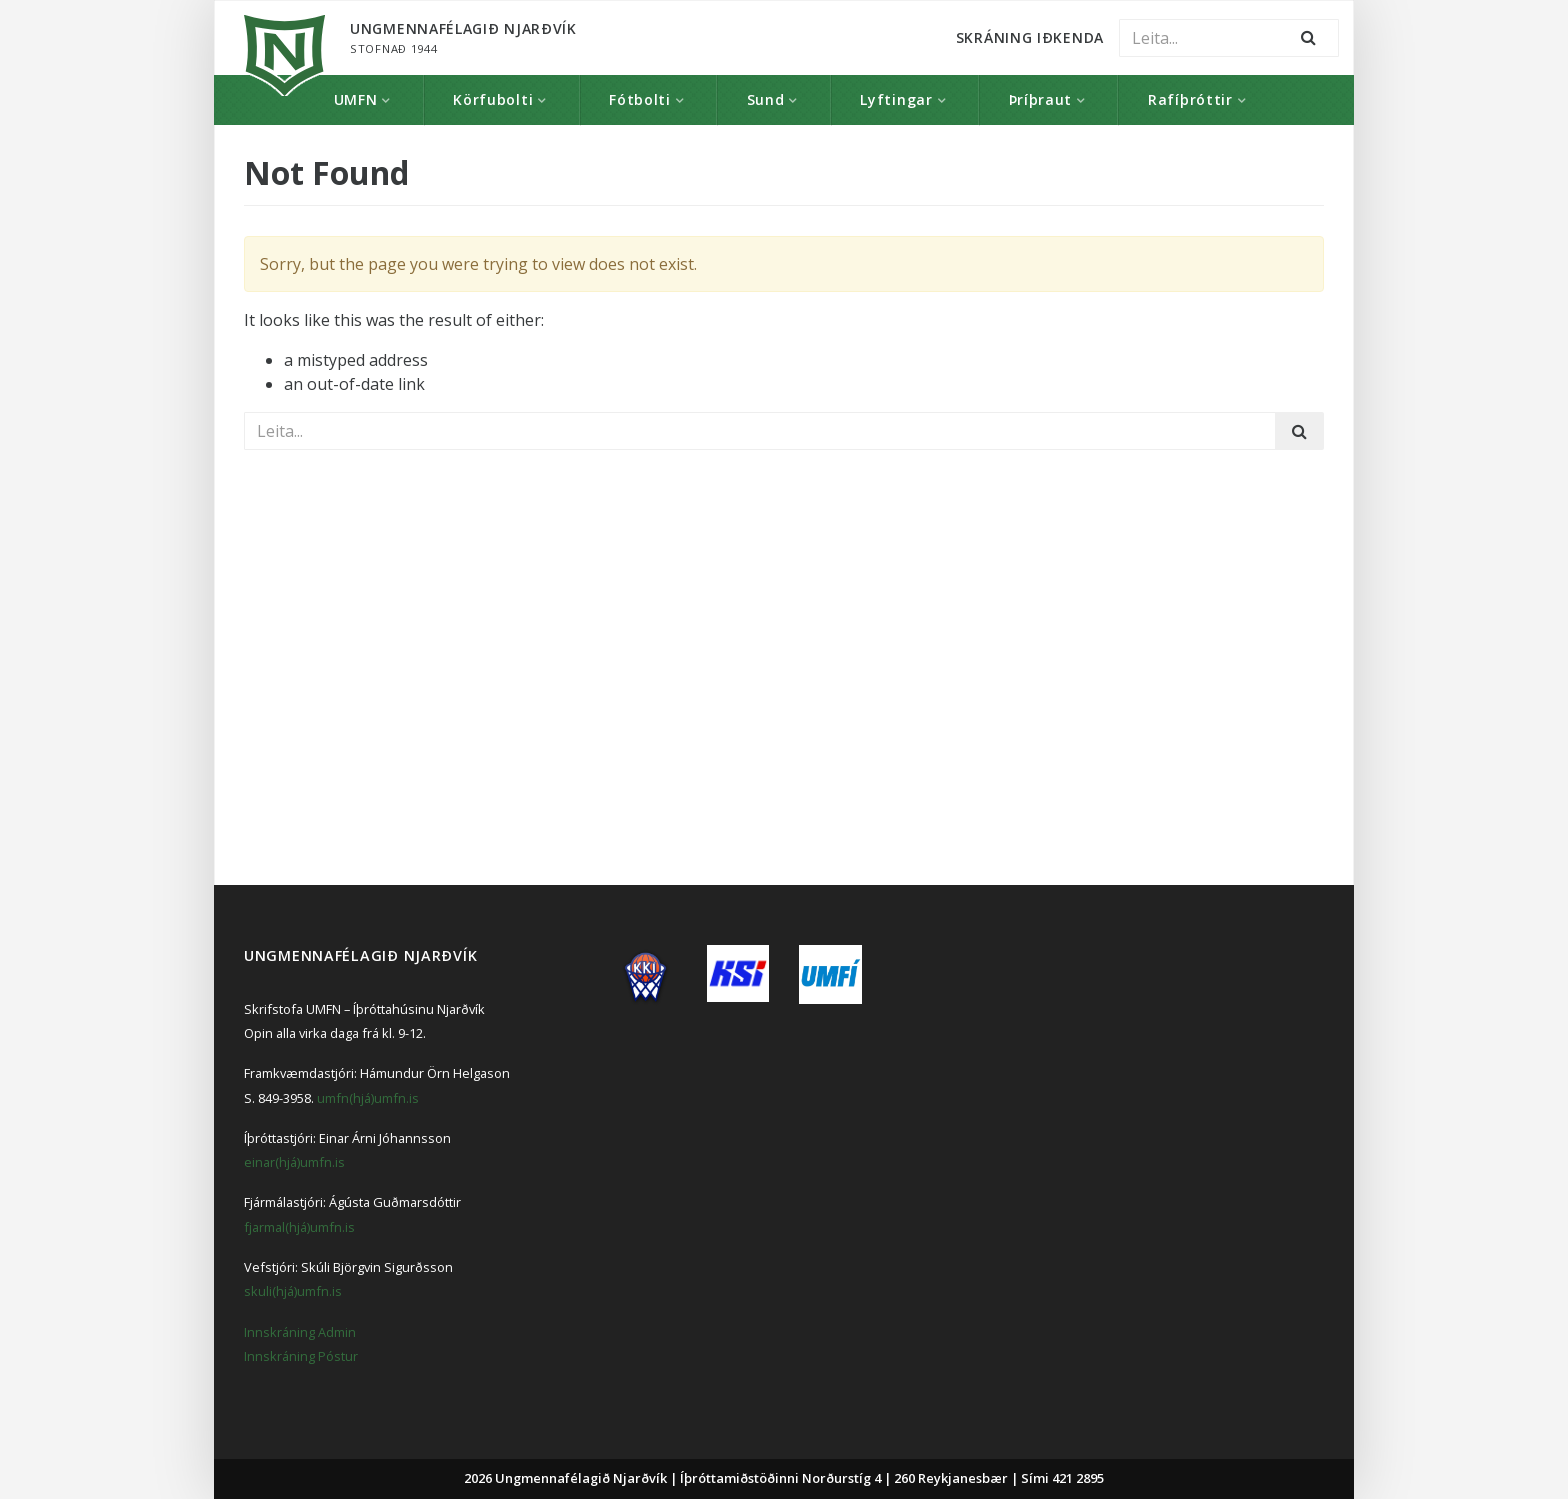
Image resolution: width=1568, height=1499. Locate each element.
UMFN (356, 99)
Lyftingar (896, 99)
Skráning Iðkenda (1030, 37)
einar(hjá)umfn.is (294, 1162)
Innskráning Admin (300, 1332)
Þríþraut (1041, 99)
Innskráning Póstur (301, 1356)
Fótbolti (640, 99)
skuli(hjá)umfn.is (293, 1291)
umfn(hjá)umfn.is (368, 1098)
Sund (766, 99)
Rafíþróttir (1190, 99)
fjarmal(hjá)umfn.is (299, 1227)
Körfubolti (493, 99)
